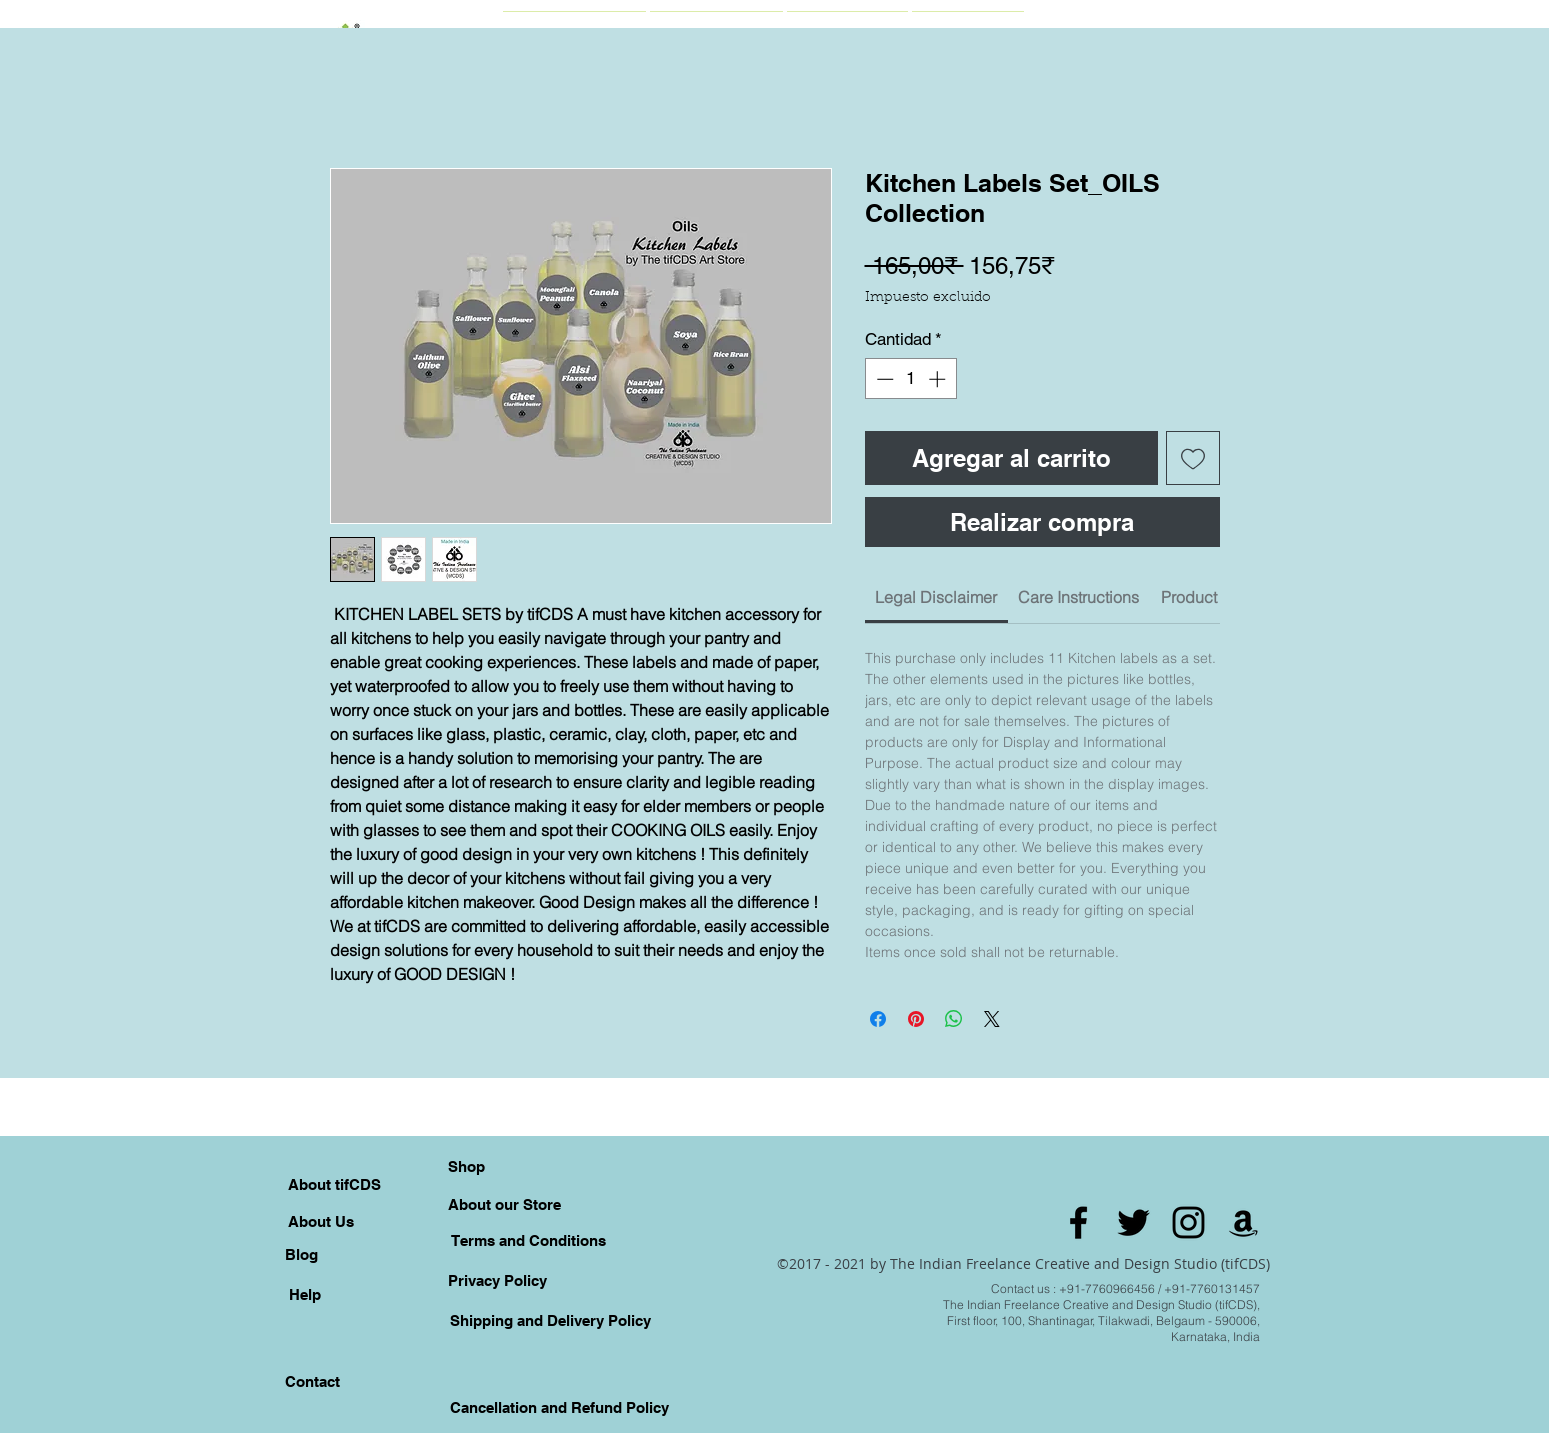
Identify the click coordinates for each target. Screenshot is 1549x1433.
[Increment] (939, 379)
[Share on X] (992, 1019)
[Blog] (302, 1254)
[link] (936, 597)
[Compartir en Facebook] (878, 1019)
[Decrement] (883, 379)
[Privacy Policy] (498, 1280)
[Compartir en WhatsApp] (954, 1019)
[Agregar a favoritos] (1193, 458)
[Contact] (313, 1381)
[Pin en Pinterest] (916, 1019)
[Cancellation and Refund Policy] (560, 1407)
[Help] (305, 1294)
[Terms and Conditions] (528, 1240)
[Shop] (467, 1166)
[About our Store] (505, 1204)
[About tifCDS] (334, 1184)
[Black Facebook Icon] (1078, 1222)
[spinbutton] (910, 379)
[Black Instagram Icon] (1188, 1222)
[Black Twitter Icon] (1133, 1222)
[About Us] (321, 1221)
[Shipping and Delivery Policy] (551, 1320)
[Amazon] (1243, 1222)
